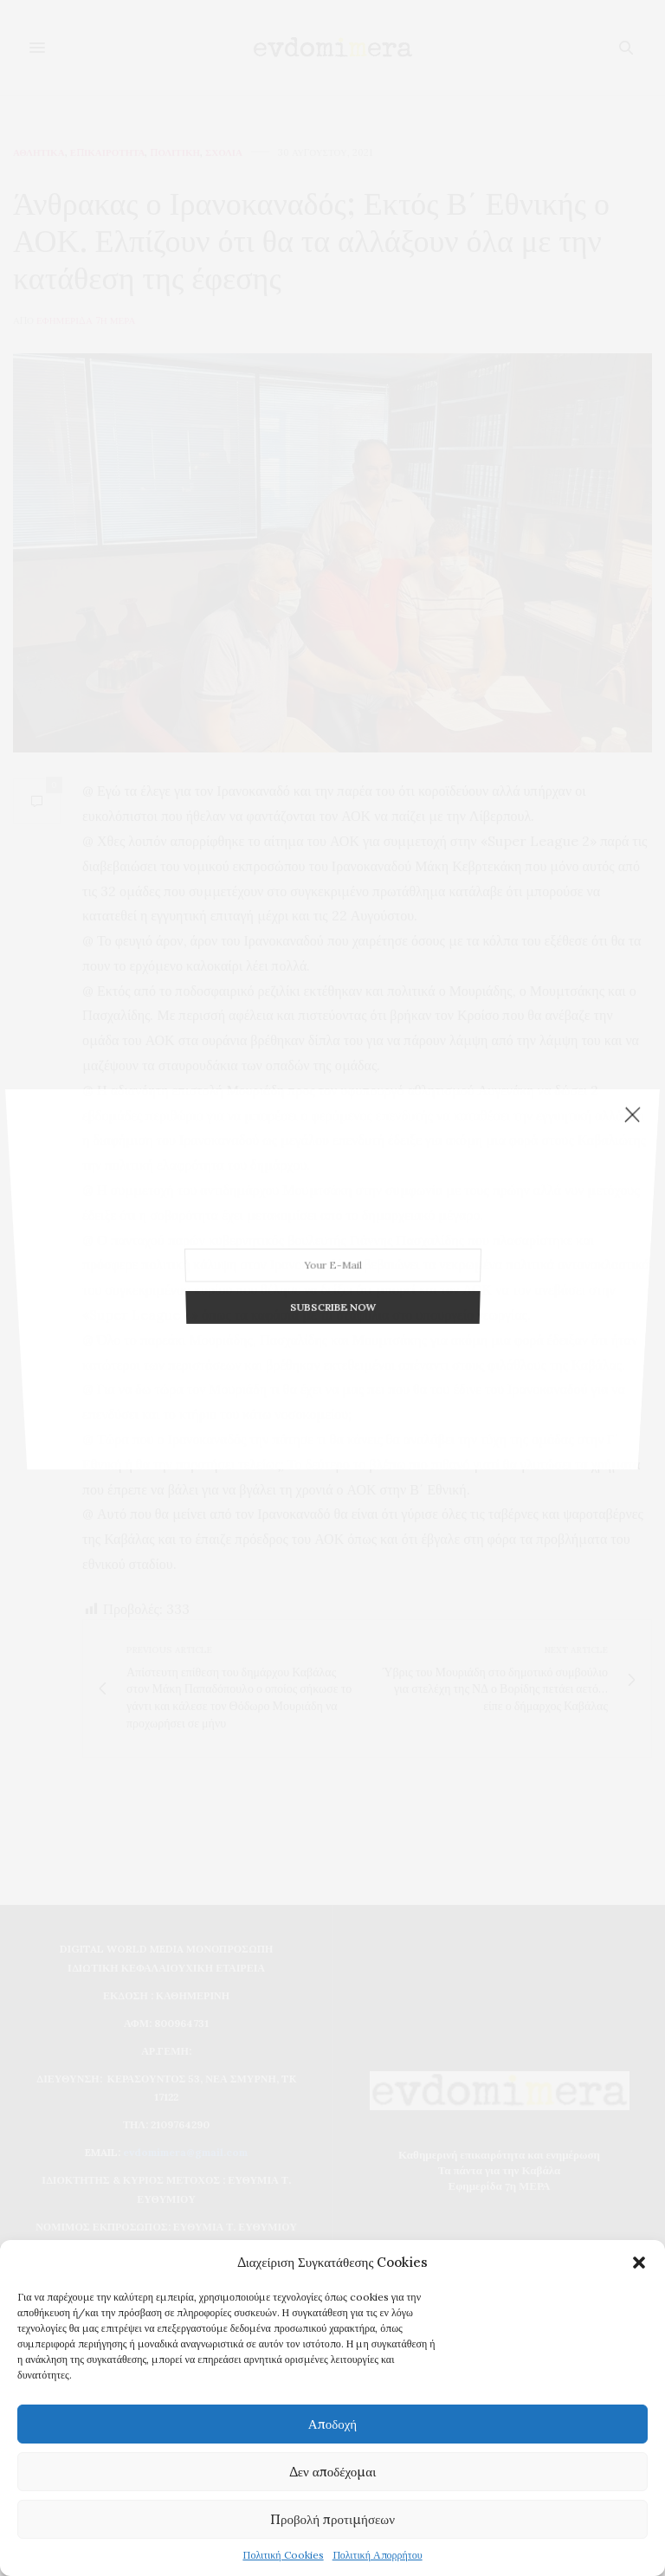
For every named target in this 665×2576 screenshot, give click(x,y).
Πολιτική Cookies (282, 2554)
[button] (639, 2262)
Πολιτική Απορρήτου (377, 2554)
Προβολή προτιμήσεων (332, 2519)
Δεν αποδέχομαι (333, 2471)
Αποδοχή (332, 2424)
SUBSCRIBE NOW (332, 1203)
